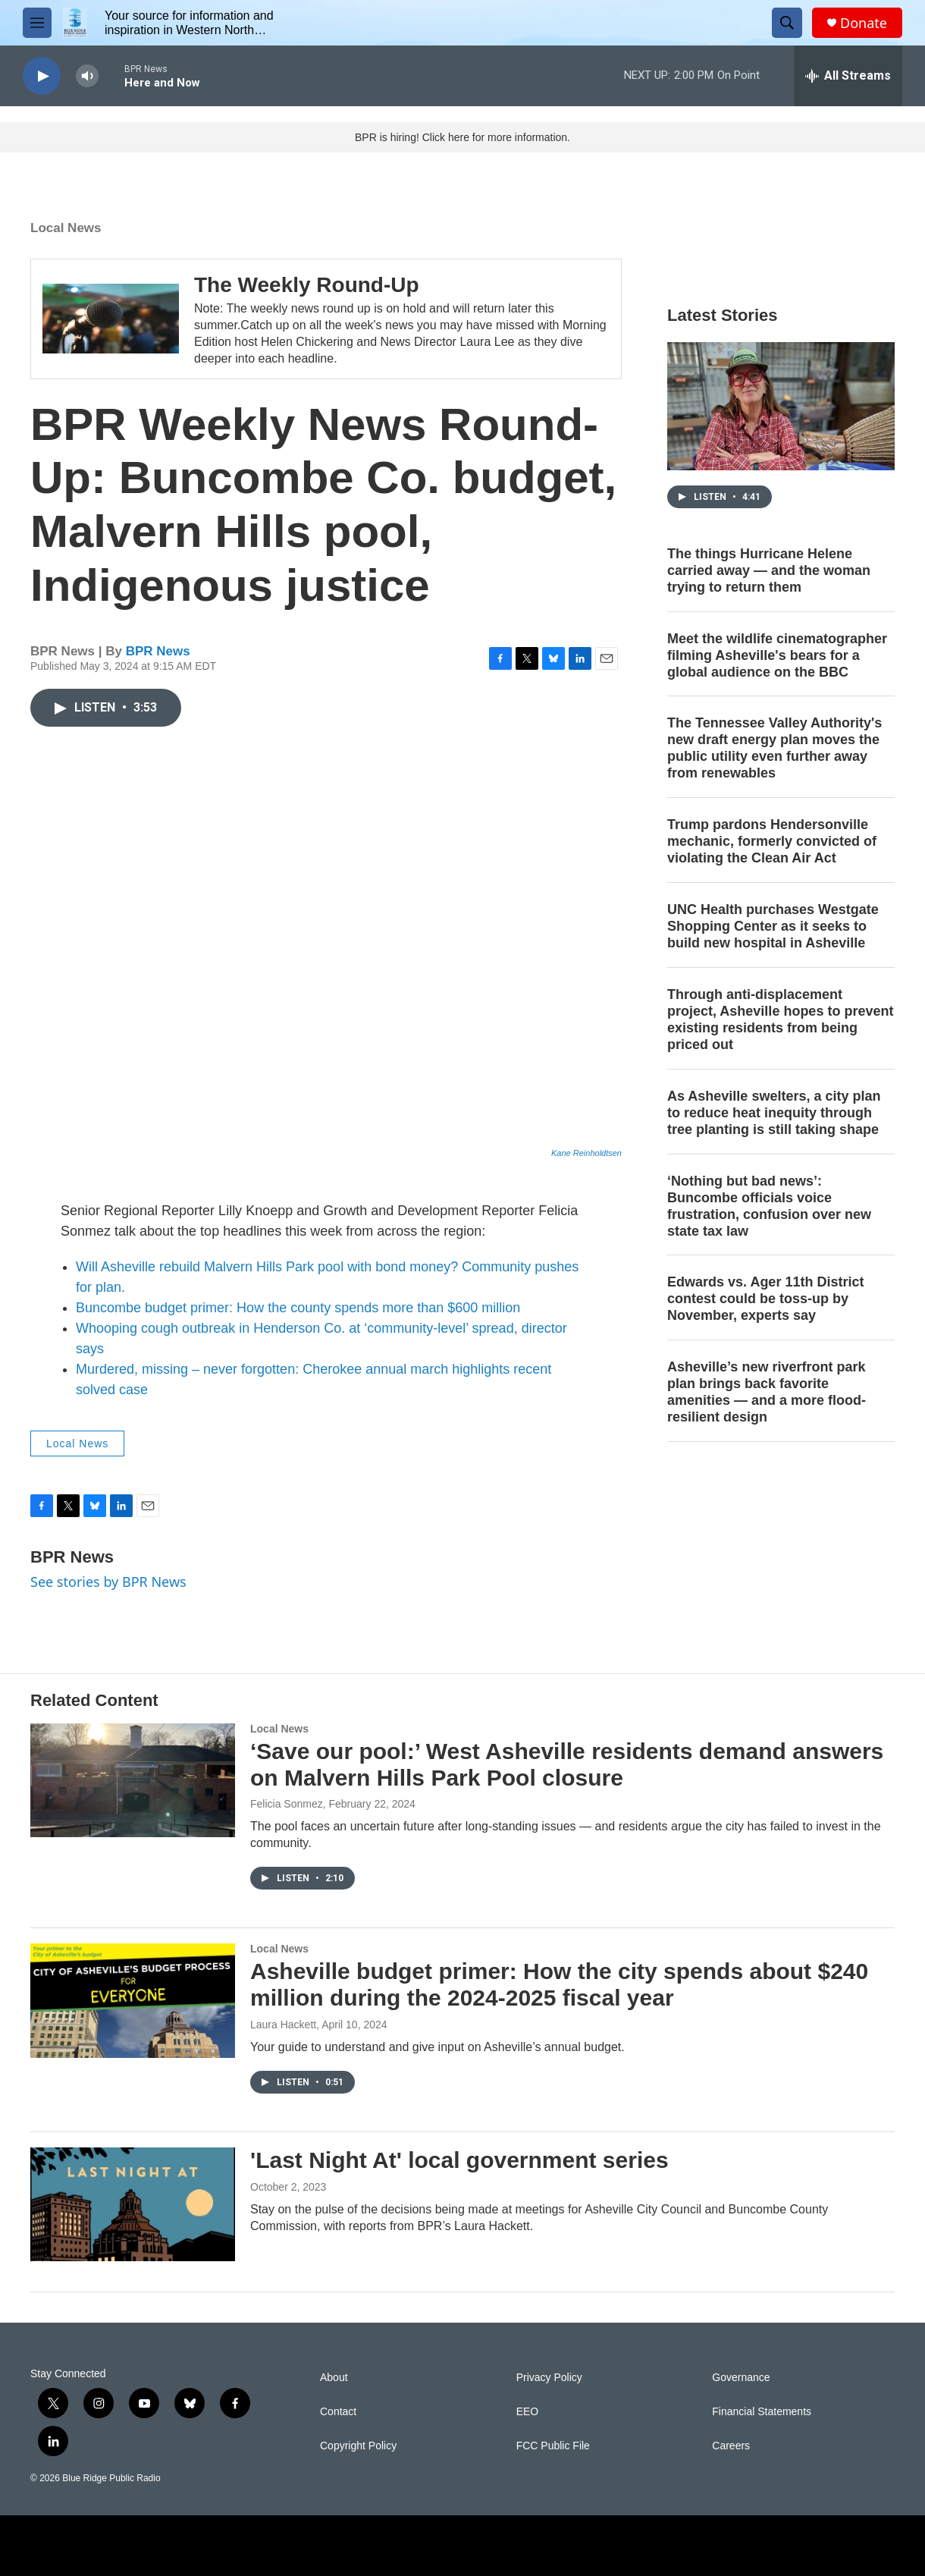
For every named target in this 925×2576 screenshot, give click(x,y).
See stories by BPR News (108, 1581)
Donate (863, 23)
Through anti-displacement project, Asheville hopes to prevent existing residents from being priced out (780, 1019)
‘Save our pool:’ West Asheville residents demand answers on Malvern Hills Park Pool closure (566, 1764)
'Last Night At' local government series (459, 2159)
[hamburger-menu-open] (37, 23)
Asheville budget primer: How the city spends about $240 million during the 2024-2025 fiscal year (559, 1984)
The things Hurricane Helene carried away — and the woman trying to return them (768, 570)
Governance (741, 2377)
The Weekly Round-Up (306, 285)
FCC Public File (553, 2446)
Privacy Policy (549, 2377)
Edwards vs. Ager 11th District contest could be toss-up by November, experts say (765, 1298)
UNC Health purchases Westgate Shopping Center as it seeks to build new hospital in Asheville (773, 926)
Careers (731, 2446)
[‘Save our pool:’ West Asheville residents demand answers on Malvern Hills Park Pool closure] (132, 1780)
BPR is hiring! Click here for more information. (462, 137)
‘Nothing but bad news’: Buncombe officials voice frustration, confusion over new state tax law (769, 1206)
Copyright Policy (358, 2446)
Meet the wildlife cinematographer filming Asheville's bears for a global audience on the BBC (777, 655)
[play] (42, 76)
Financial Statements (761, 2411)
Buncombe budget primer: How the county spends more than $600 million (298, 1307)
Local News (66, 228)
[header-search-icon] (787, 23)
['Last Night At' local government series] (132, 2204)
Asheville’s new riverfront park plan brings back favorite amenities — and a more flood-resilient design (766, 1392)
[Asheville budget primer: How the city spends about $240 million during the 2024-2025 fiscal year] (132, 2000)
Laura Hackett (283, 2024)
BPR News (158, 651)
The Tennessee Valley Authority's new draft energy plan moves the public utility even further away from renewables (774, 748)
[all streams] (848, 76)
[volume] (87, 76)
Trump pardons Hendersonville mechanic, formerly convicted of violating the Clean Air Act (771, 841)
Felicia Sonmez (286, 1804)
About (334, 2377)
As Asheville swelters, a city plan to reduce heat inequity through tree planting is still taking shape (773, 1113)
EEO (527, 2411)
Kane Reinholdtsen (586, 1153)
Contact (338, 2411)
